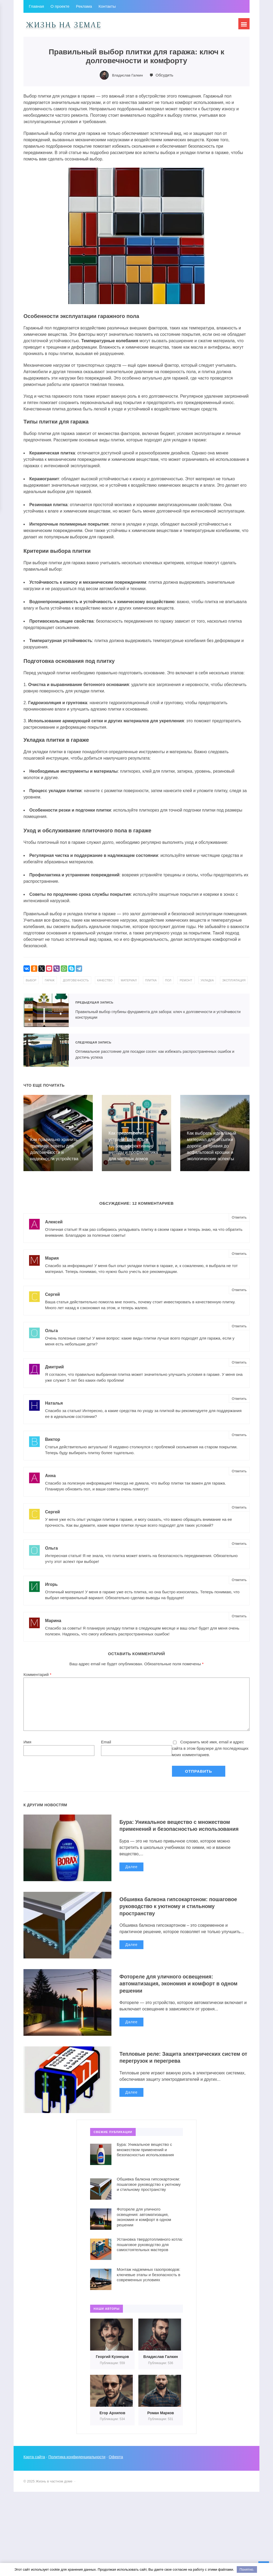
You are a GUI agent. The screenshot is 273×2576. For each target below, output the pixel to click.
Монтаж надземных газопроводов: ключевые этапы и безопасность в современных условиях (148, 2280)
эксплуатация (38, 986)
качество (113, 980)
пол (183, 980)
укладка (226, 980)
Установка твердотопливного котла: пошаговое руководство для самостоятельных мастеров (150, 2250)
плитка (164, 980)
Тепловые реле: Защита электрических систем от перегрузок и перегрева (176, 2063)
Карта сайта (34, 2462)
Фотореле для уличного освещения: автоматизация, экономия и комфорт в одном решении (175, 1989)
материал (139, 980)
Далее (131, 1879)
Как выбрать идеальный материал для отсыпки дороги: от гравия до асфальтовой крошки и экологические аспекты (212, 1151)
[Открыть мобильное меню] (243, 24)
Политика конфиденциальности (78, 2462)
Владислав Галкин (127, 75)
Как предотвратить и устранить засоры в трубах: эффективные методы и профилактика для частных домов (134, 1151)
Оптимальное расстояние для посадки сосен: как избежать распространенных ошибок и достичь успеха (46, 1055)
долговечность (81, 980)
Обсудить (165, 75)
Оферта (118, 2462)
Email (106, 1747)
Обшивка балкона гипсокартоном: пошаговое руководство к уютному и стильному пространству (173, 1912)
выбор (32, 980)
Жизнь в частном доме (63, 25)
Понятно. (246, 2569)
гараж (52, 980)
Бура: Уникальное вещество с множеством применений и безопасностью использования (181, 1834)
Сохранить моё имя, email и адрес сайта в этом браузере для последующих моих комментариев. (210, 1754)
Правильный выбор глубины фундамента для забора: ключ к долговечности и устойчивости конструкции (46, 1016)
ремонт (203, 980)
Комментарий (37, 1680)
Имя (27, 1747)
